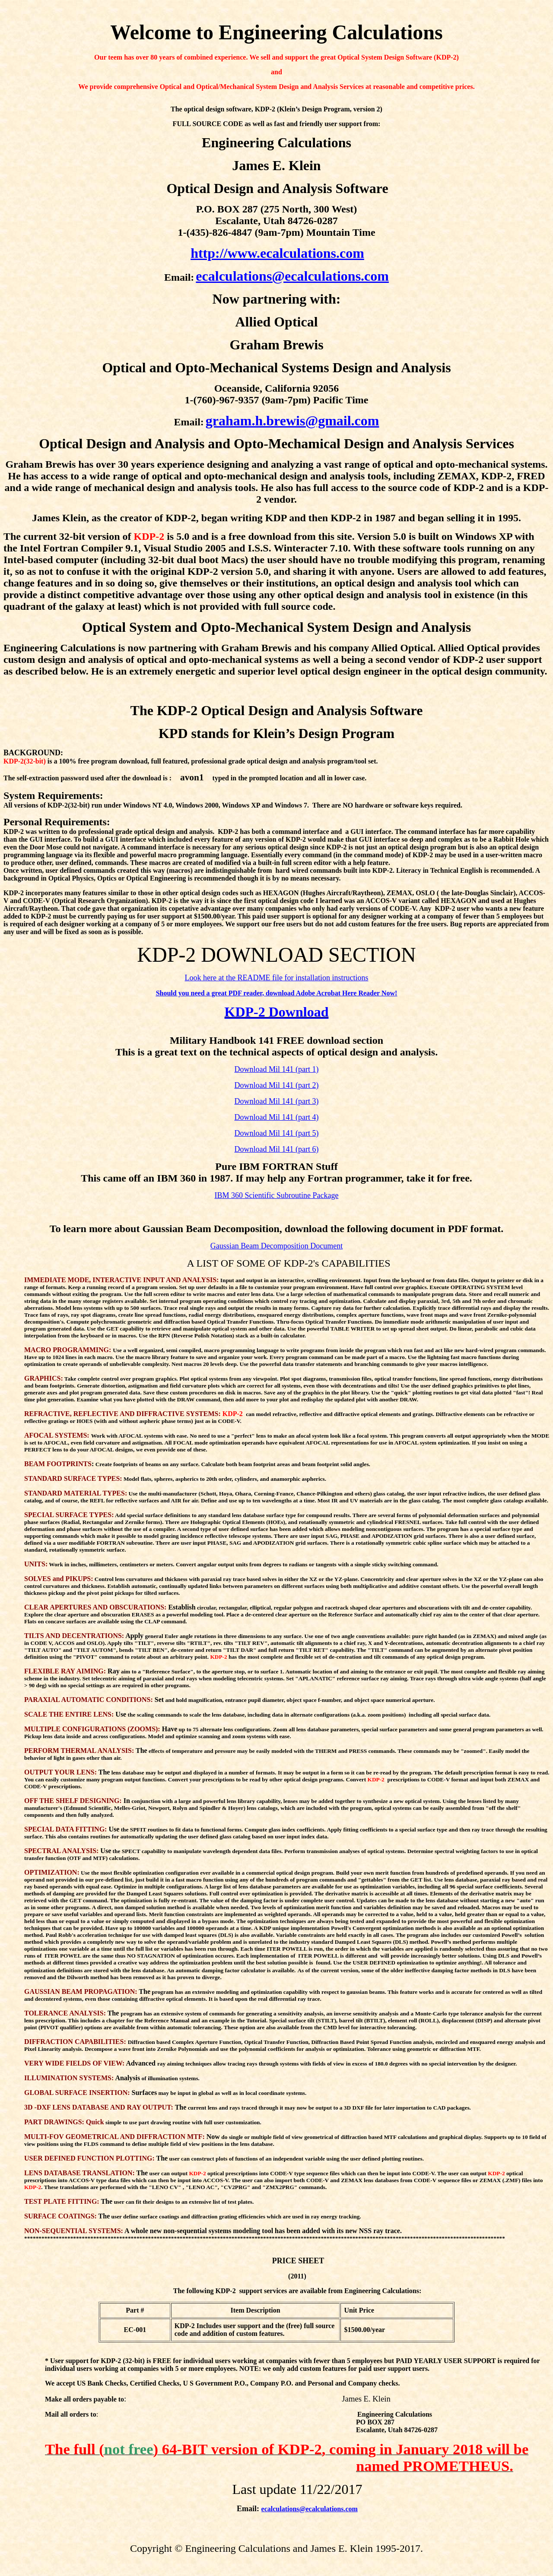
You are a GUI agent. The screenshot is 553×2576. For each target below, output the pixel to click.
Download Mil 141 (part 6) (277, 1149)
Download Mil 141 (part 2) (277, 1085)
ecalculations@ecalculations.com (292, 276)
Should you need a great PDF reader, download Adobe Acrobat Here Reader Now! (276, 993)
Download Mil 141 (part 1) (277, 1069)
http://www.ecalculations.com (277, 253)
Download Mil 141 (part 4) (277, 1117)
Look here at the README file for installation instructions (277, 977)
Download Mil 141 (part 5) (277, 1133)
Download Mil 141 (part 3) (277, 1101)
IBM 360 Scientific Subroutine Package (277, 1195)
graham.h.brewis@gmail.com (292, 420)
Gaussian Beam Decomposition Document (276, 1246)
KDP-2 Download (277, 1012)
